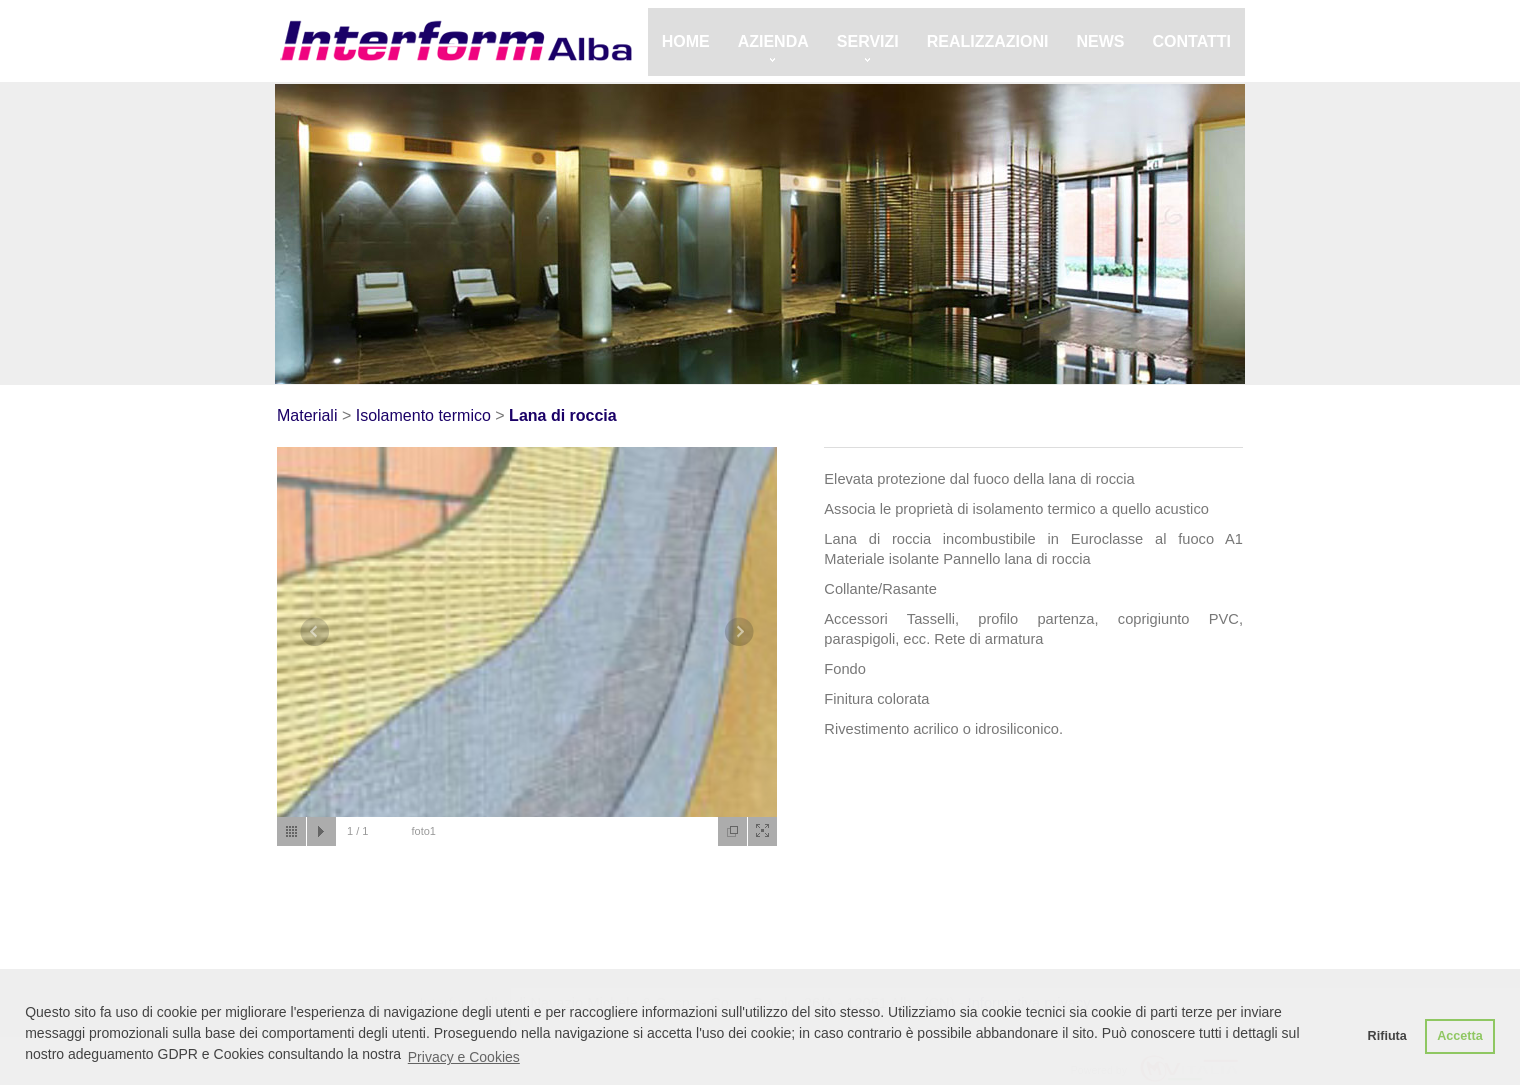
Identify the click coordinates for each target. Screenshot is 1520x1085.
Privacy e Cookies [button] (464, 1057)
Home (686, 41)
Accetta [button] (1460, 1036)
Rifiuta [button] (1387, 1036)
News (1101, 41)
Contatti (1192, 41)
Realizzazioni (988, 41)
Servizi (868, 41)
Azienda (773, 41)
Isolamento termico (423, 415)
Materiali (307, 415)
